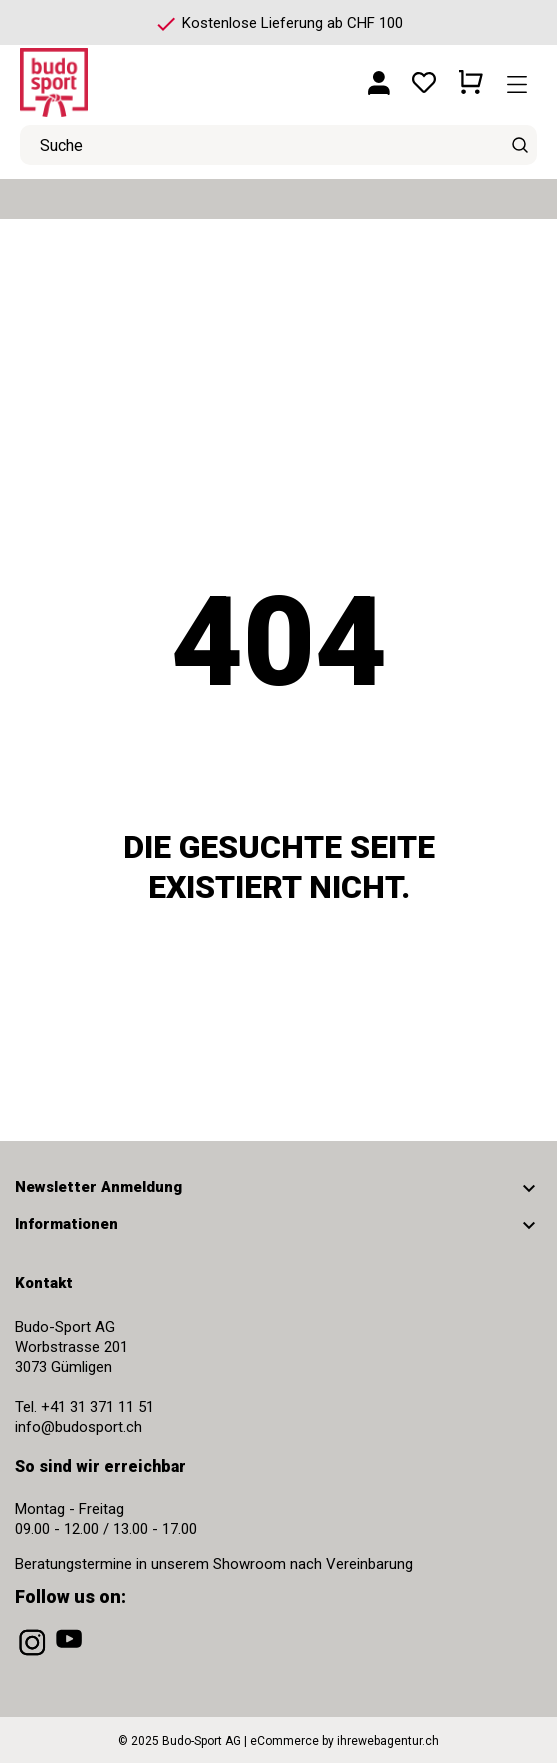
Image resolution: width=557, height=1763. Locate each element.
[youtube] (71, 1656)
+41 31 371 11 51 (97, 1407)
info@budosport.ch (78, 1427)
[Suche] (519, 145)
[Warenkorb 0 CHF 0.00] (471, 75)
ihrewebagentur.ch (388, 1741)
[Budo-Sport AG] (110, 74)
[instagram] (34, 1656)
